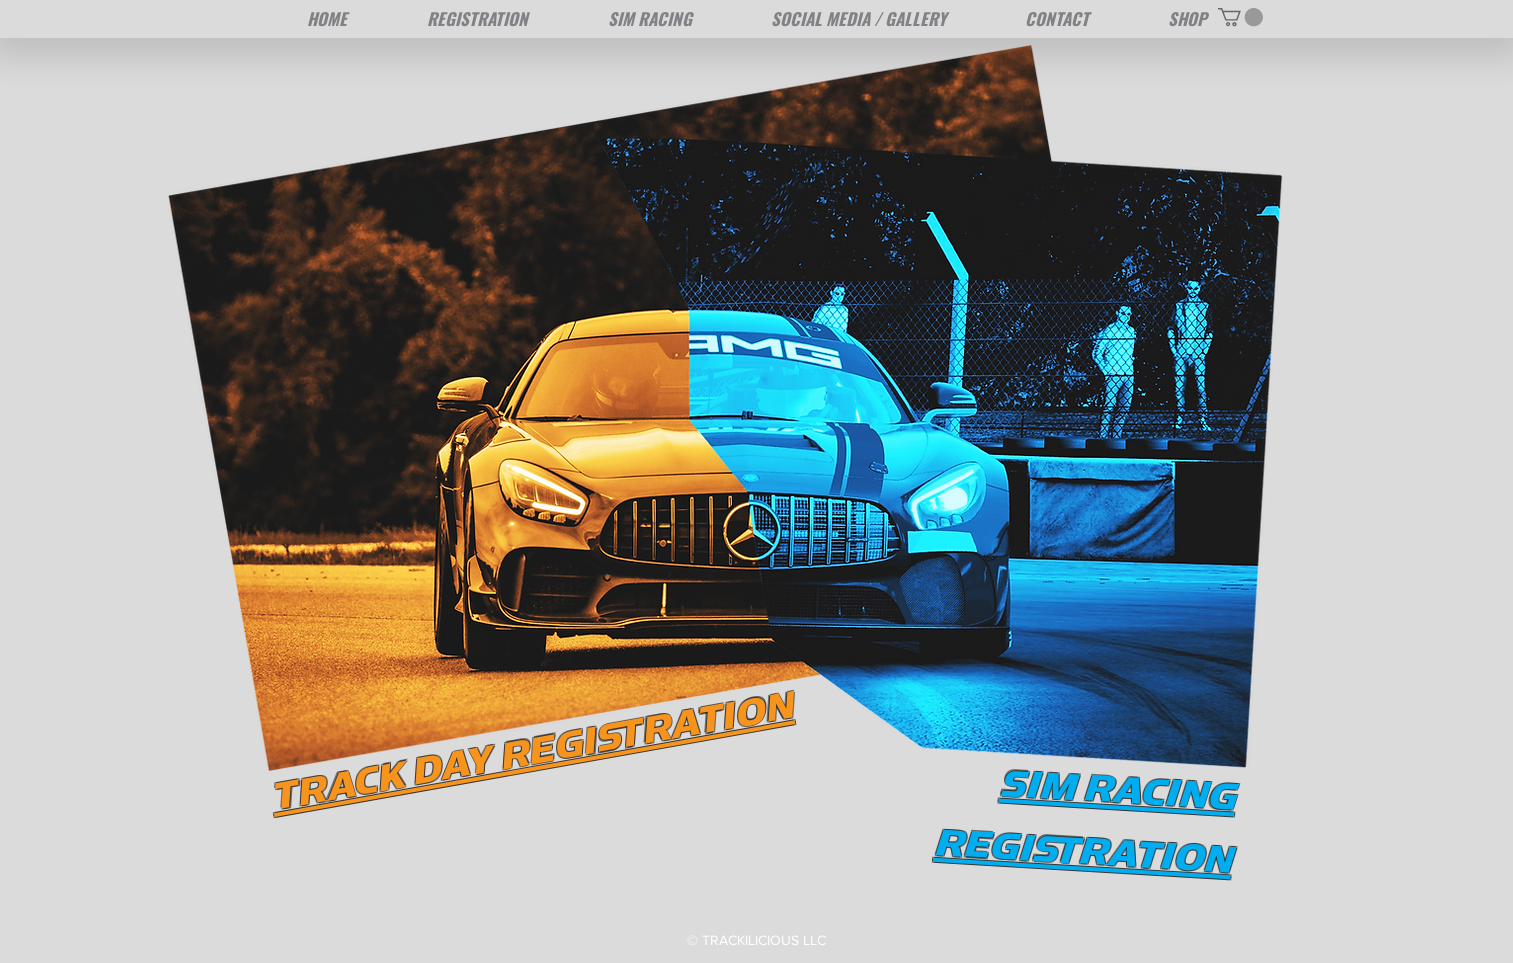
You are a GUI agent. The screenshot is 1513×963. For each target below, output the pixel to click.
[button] (1240, 17)
